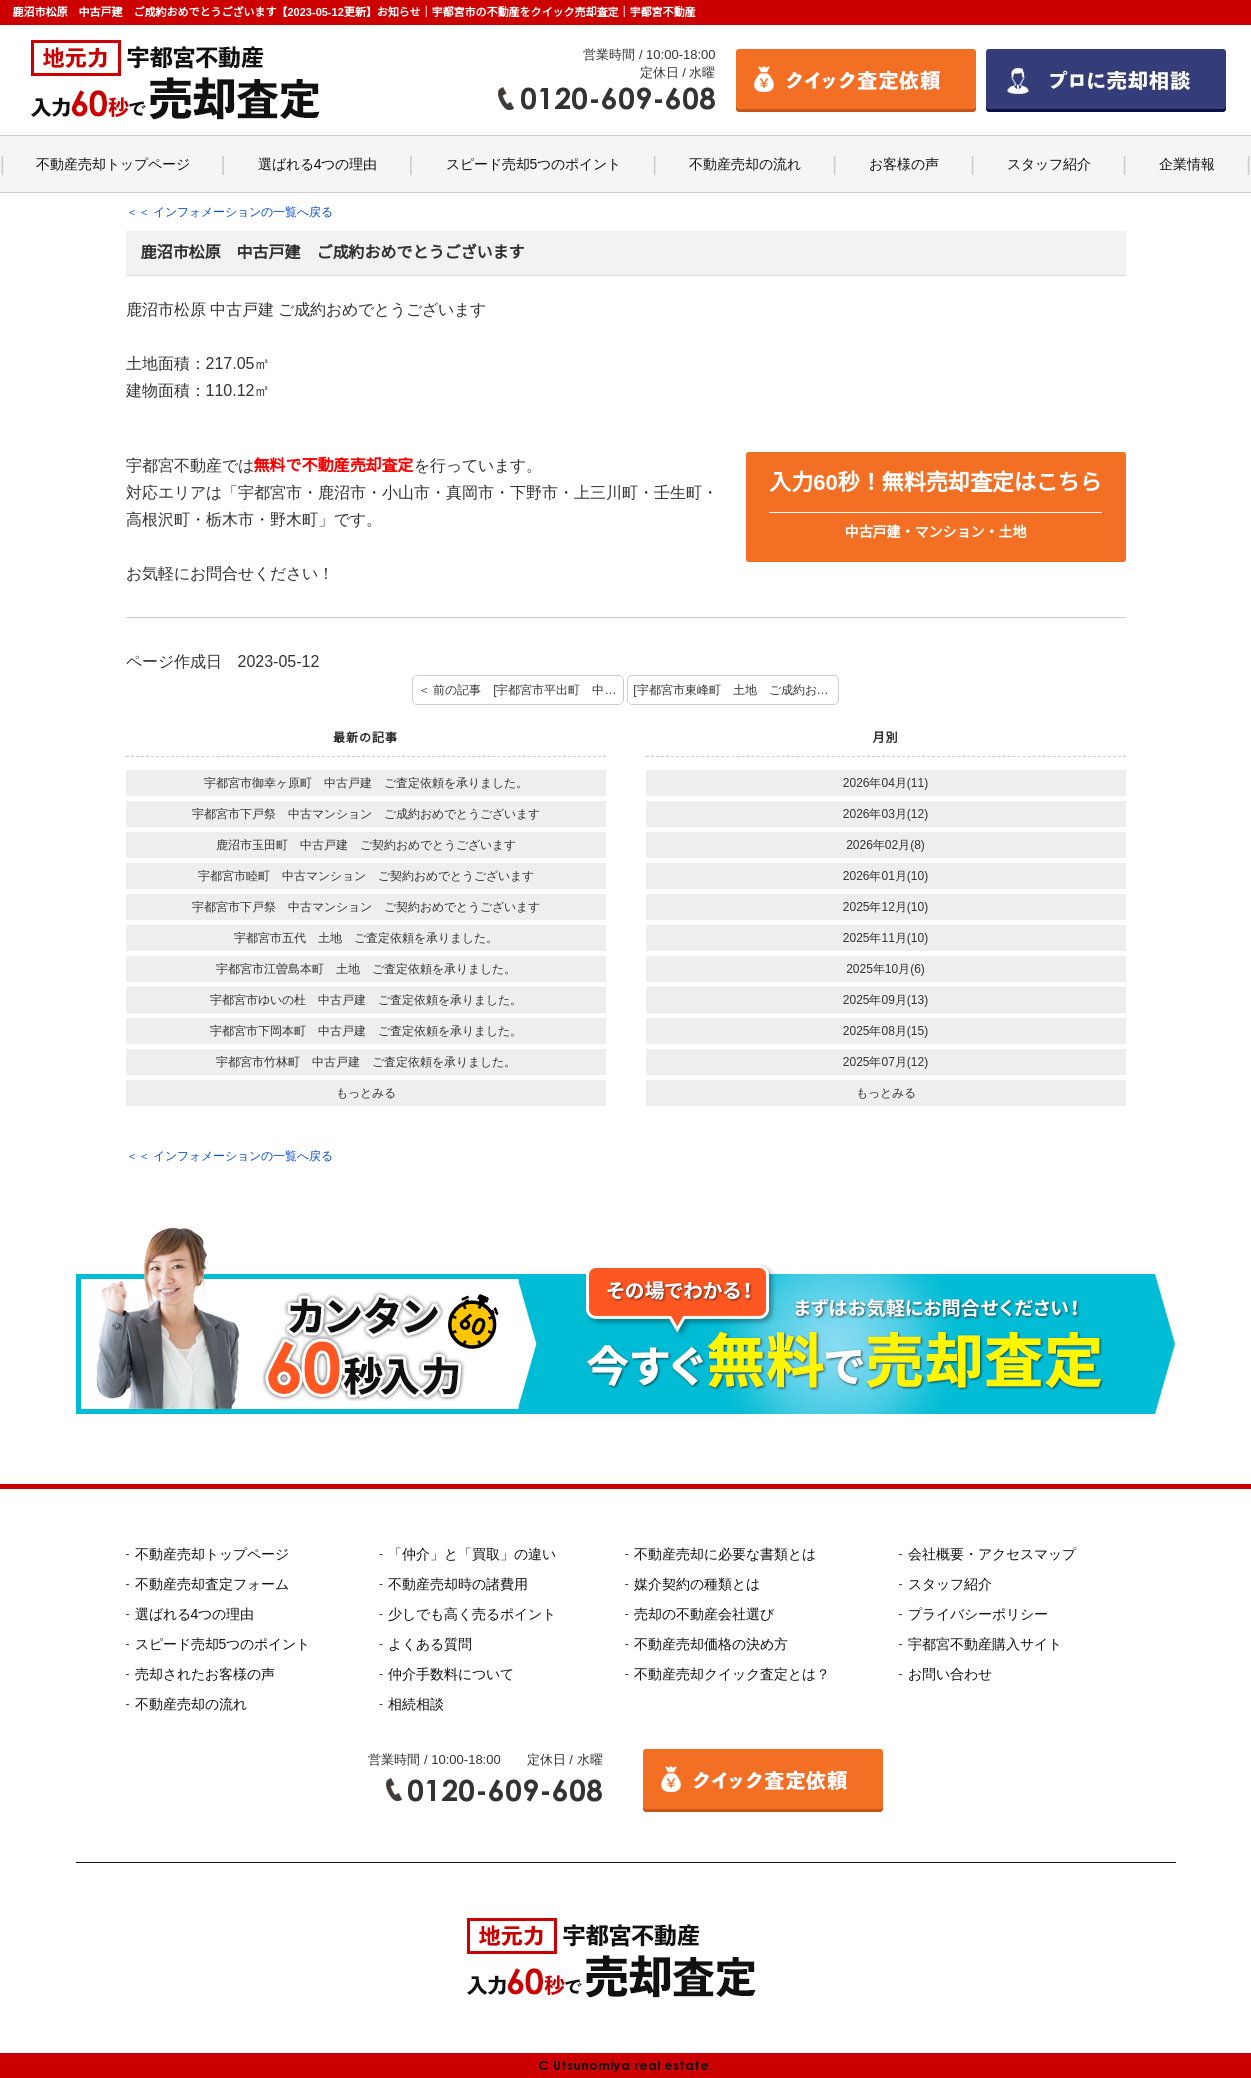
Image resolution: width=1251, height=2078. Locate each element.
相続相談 (416, 1704)
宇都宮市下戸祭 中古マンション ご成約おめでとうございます (366, 814)
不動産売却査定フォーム (212, 1584)
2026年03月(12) (885, 814)
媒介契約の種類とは (697, 1584)
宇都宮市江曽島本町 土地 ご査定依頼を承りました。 (366, 969)
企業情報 (1187, 164)
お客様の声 (904, 164)
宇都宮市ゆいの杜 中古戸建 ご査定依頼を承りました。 (366, 1000)
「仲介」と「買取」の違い (472, 1554)
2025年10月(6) (885, 969)
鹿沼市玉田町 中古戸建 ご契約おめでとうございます (366, 845)
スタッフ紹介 (1049, 164)
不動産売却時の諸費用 (458, 1584)
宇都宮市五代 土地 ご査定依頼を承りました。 (366, 938)
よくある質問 (430, 1644)
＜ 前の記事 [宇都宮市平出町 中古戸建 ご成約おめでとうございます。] (521, 690)
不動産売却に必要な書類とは (725, 1554)
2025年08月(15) (885, 1031)
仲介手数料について (451, 1674)
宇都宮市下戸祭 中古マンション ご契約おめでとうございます (366, 907)
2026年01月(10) (885, 876)
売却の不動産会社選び (704, 1614)
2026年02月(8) (885, 845)
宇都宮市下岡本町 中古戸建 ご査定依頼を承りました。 (366, 1031)
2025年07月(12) (885, 1062)
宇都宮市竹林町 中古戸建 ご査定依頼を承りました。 (366, 1062)
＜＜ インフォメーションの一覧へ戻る (229, 212)
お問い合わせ (950, 1674)
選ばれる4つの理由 (318, 164)
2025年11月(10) (885, 938)
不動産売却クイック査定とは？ (732, 1674)
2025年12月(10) (885, 907)
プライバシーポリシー (978, 1614)
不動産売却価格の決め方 (711, 1644)
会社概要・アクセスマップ (992, 1554)
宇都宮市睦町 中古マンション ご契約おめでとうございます (366, 876)
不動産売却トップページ (113, 164)
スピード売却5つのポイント (534, 164)
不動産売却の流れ (745, 164)
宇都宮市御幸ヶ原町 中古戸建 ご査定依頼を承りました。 (366, 783)
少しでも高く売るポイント (472, 1614)
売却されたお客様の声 (205, 1674)
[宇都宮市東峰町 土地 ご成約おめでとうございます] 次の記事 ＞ (736, 690)
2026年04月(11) (885, 783)
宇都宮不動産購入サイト (985, 1644)
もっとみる (366, 1093)
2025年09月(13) (885, 1000)
